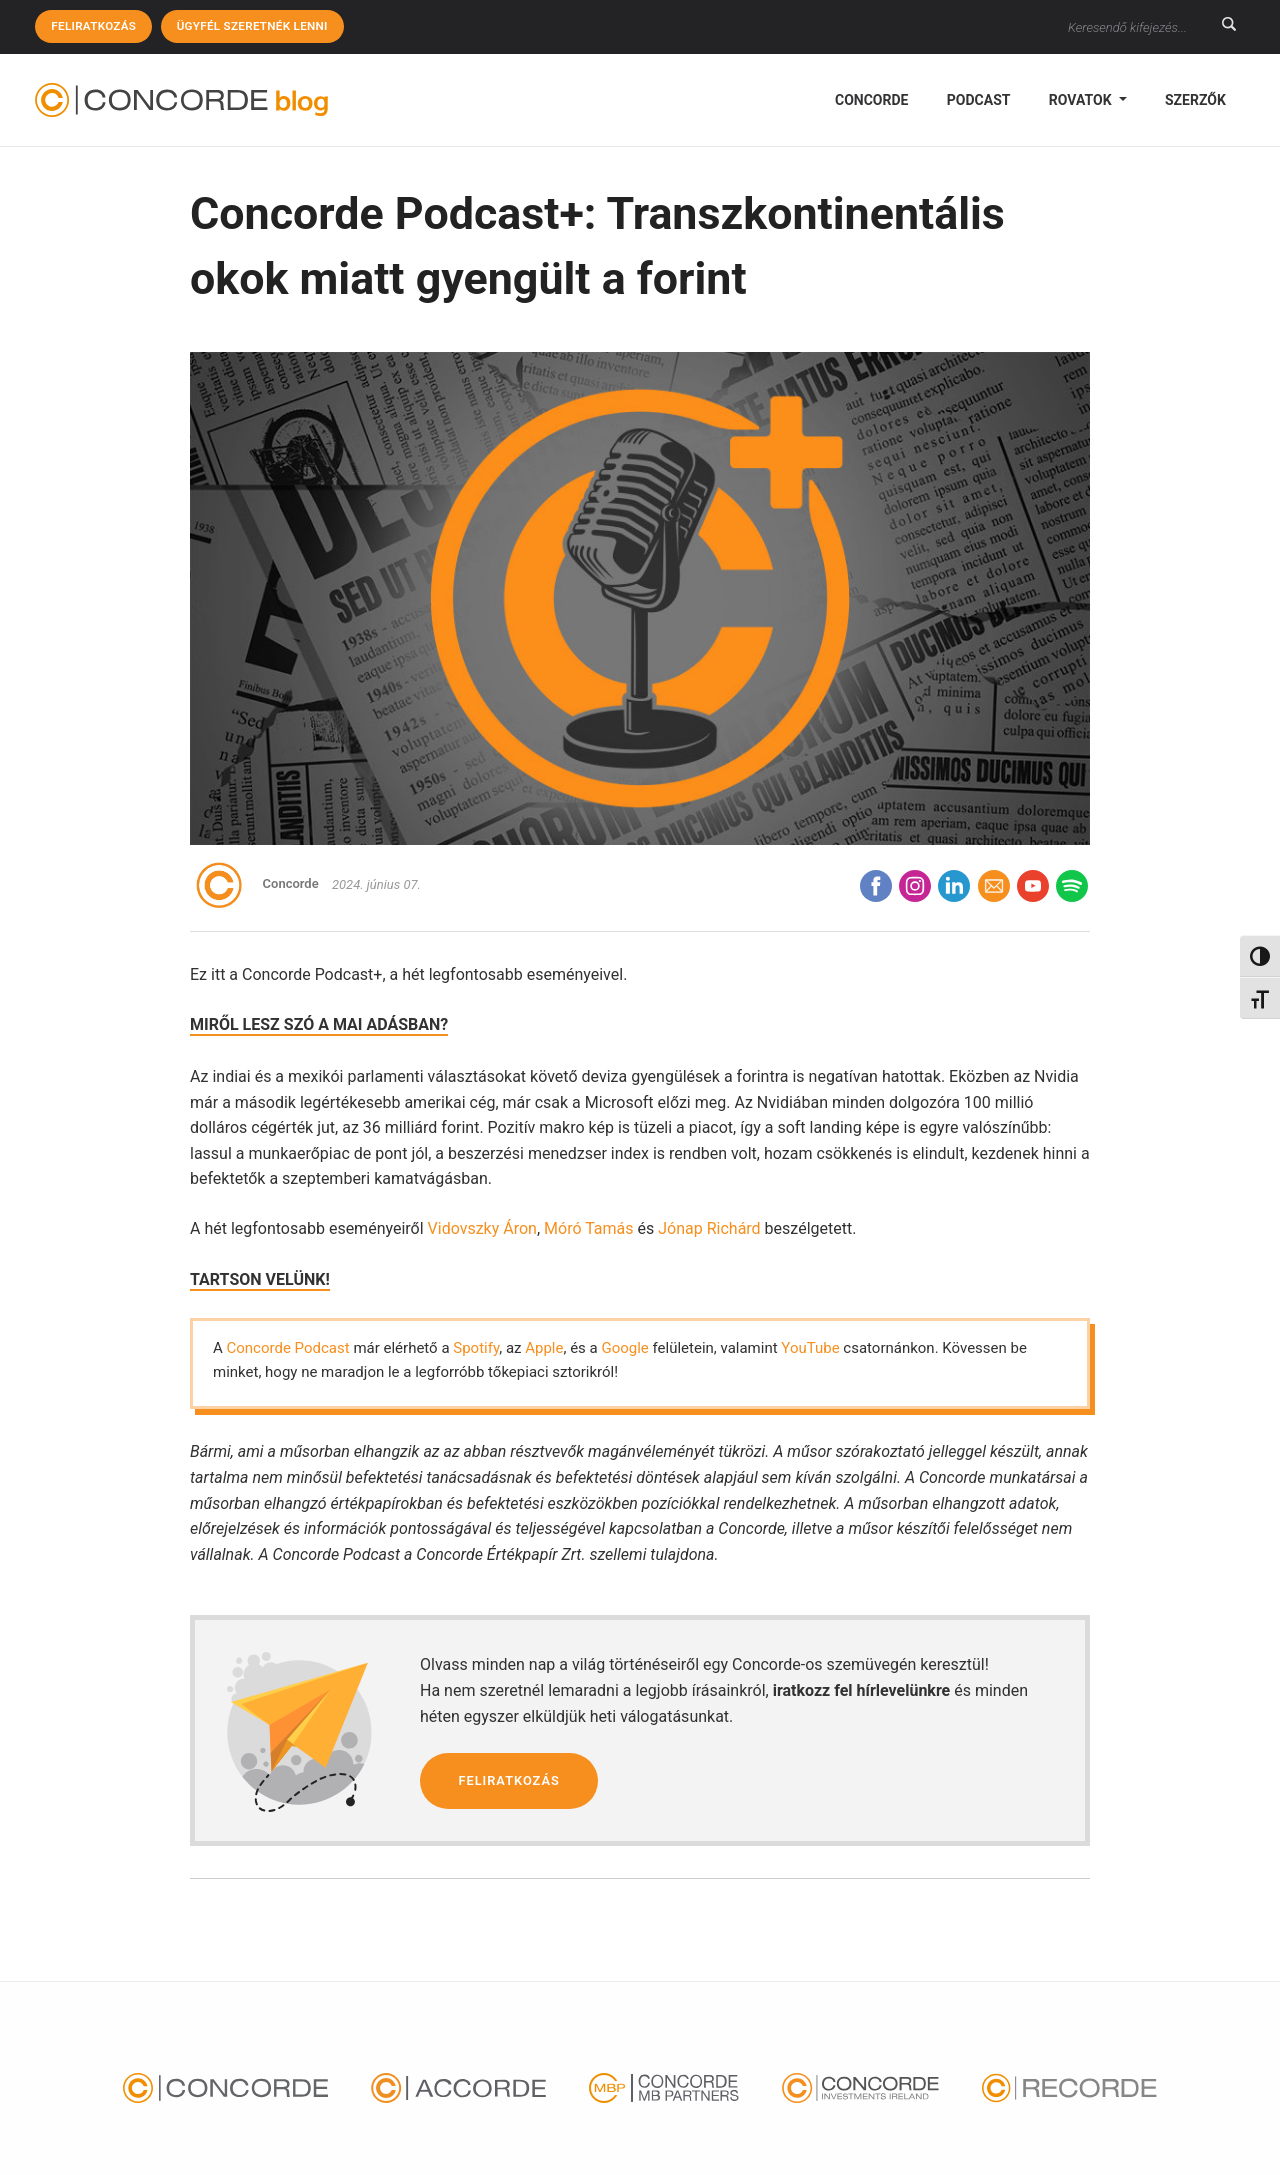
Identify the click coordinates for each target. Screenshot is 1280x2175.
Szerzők (1195, 100)
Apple (544, 1348)
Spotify (476, 1348)
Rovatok (1082, 100)
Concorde (871, 100)
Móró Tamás (589, 1228)
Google (624, 1348)
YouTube (810, 1348)
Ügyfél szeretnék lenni (258, 26)
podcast (979, 100)
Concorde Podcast (288, 1348)
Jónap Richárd (709, 1228)
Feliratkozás (95, 26)
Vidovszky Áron (482, 1228)
